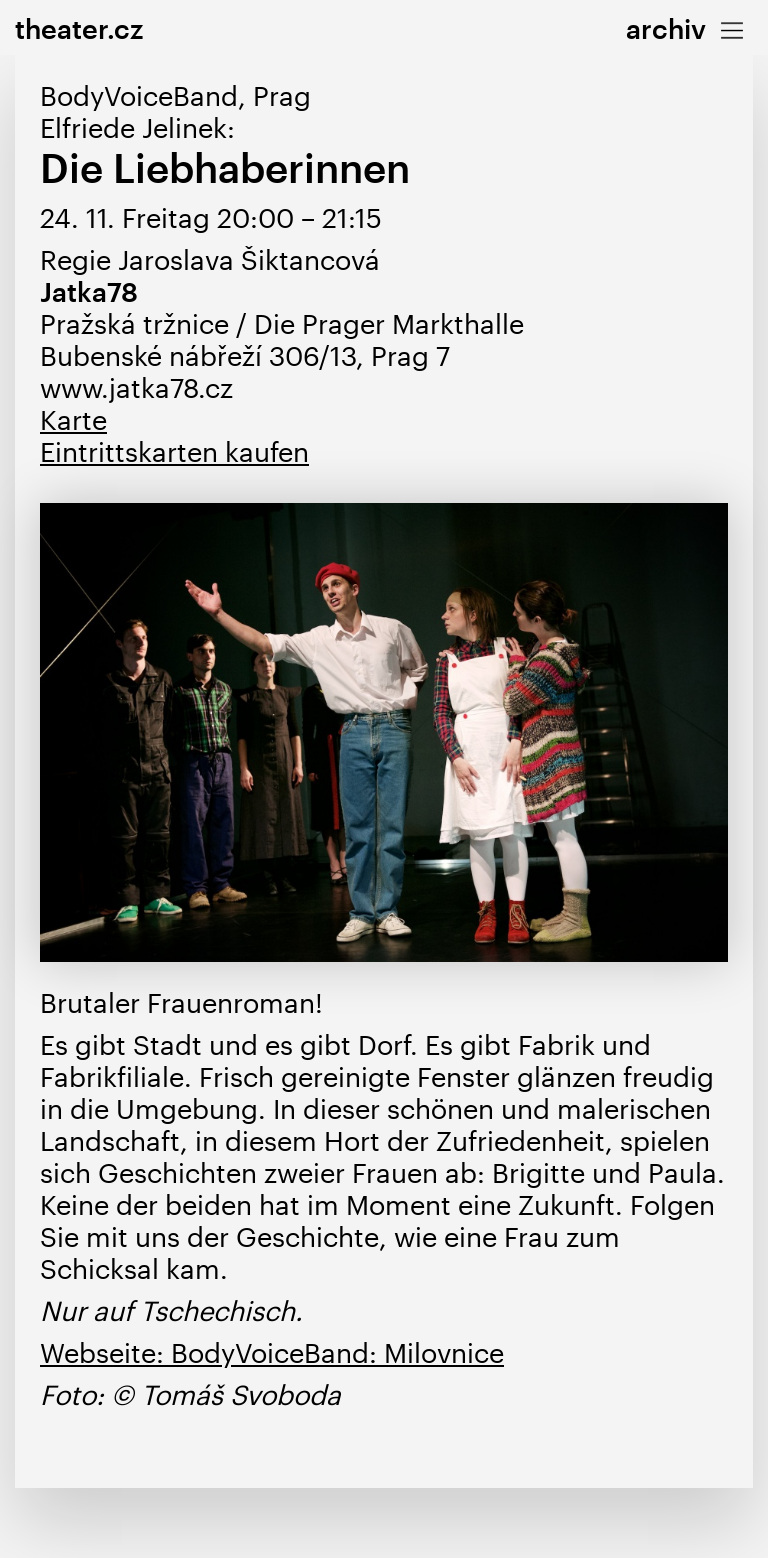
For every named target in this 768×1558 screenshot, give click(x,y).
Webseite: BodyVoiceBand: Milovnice (272, 1352)
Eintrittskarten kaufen (174, 451)
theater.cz (79, 28)
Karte (73, 419)
